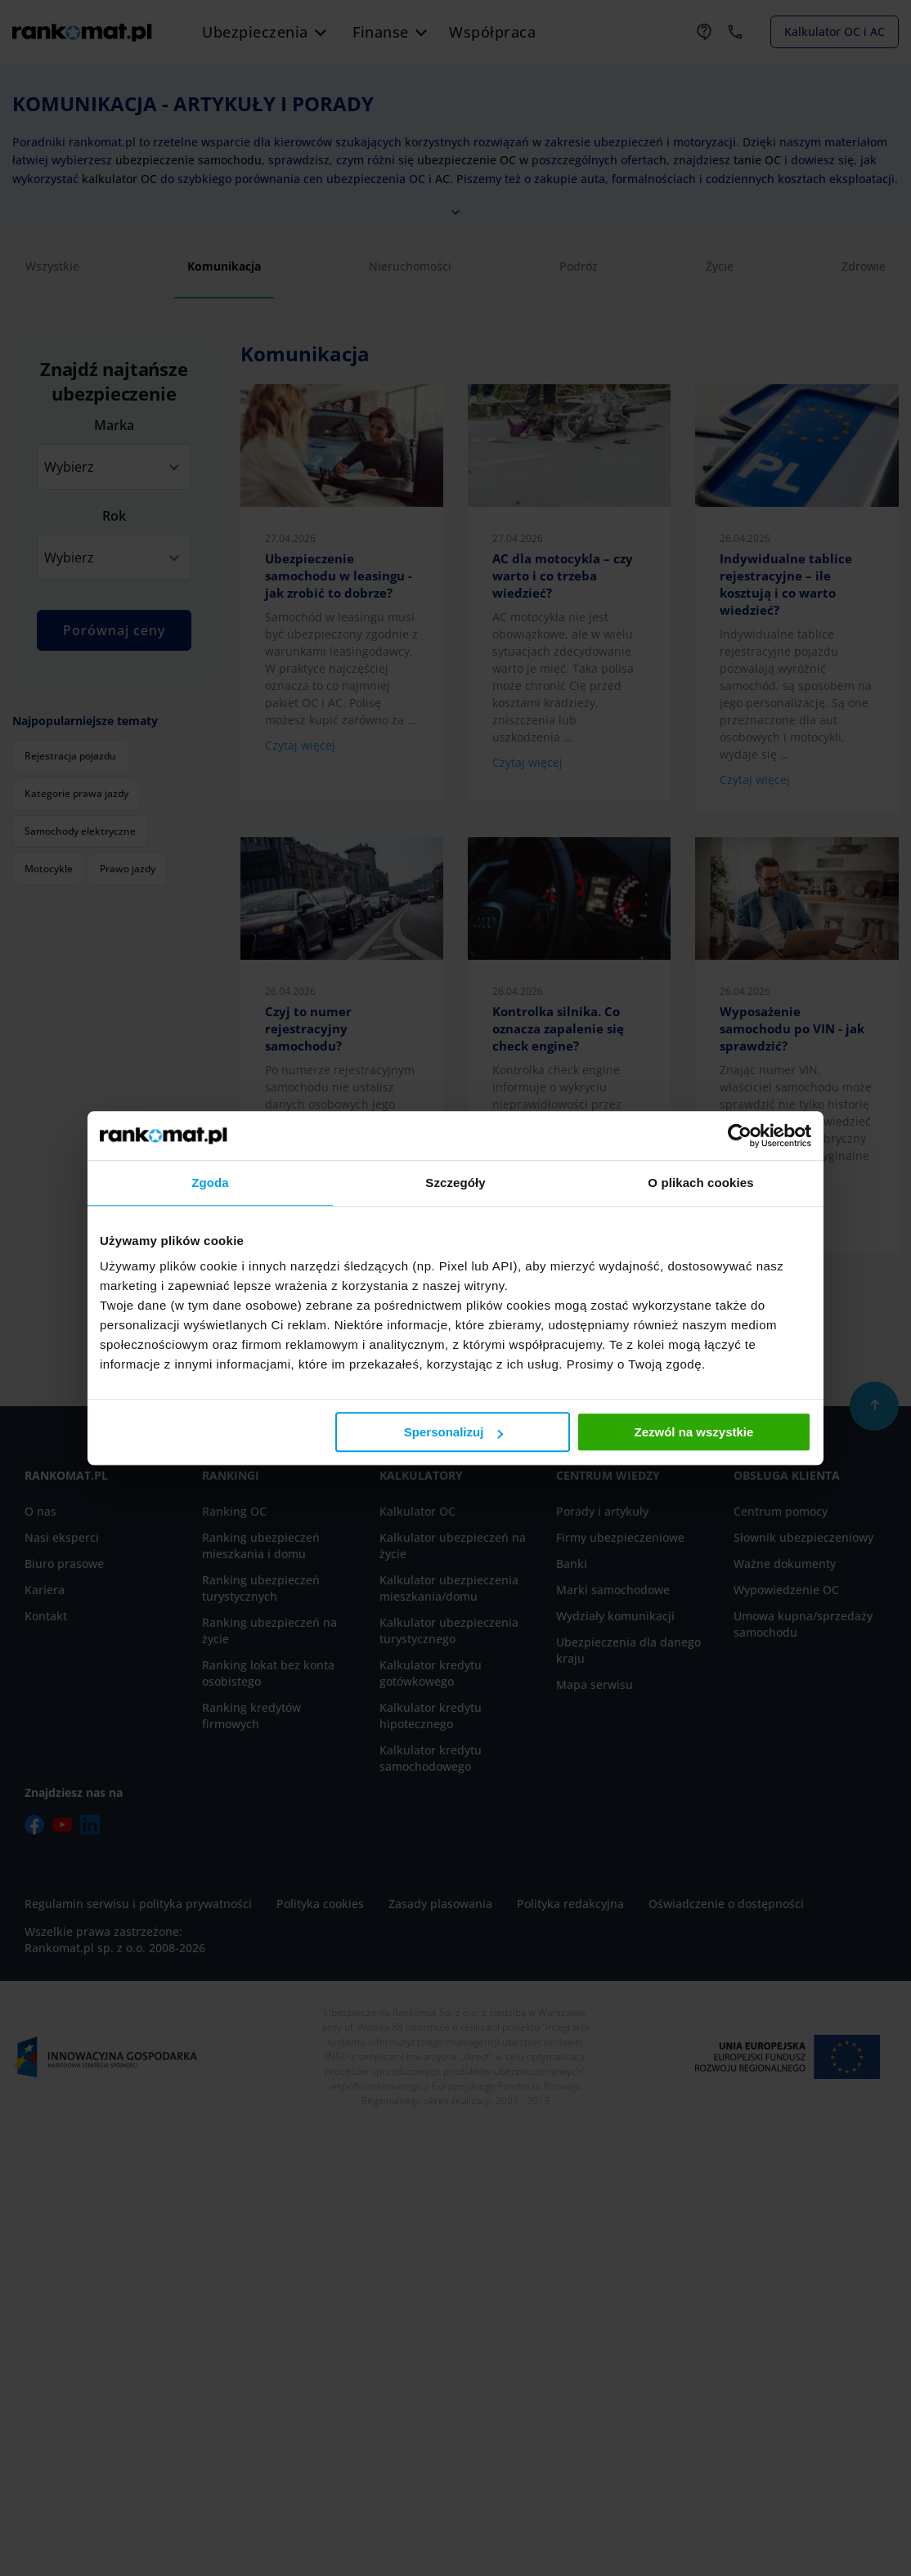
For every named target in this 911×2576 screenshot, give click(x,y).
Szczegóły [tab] (455, 1182)
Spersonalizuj (454, 1432)
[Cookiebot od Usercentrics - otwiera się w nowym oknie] (739, 1135)
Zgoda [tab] (210, 1182)
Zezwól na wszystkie (694, 1432)
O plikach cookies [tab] (700, 1182)
